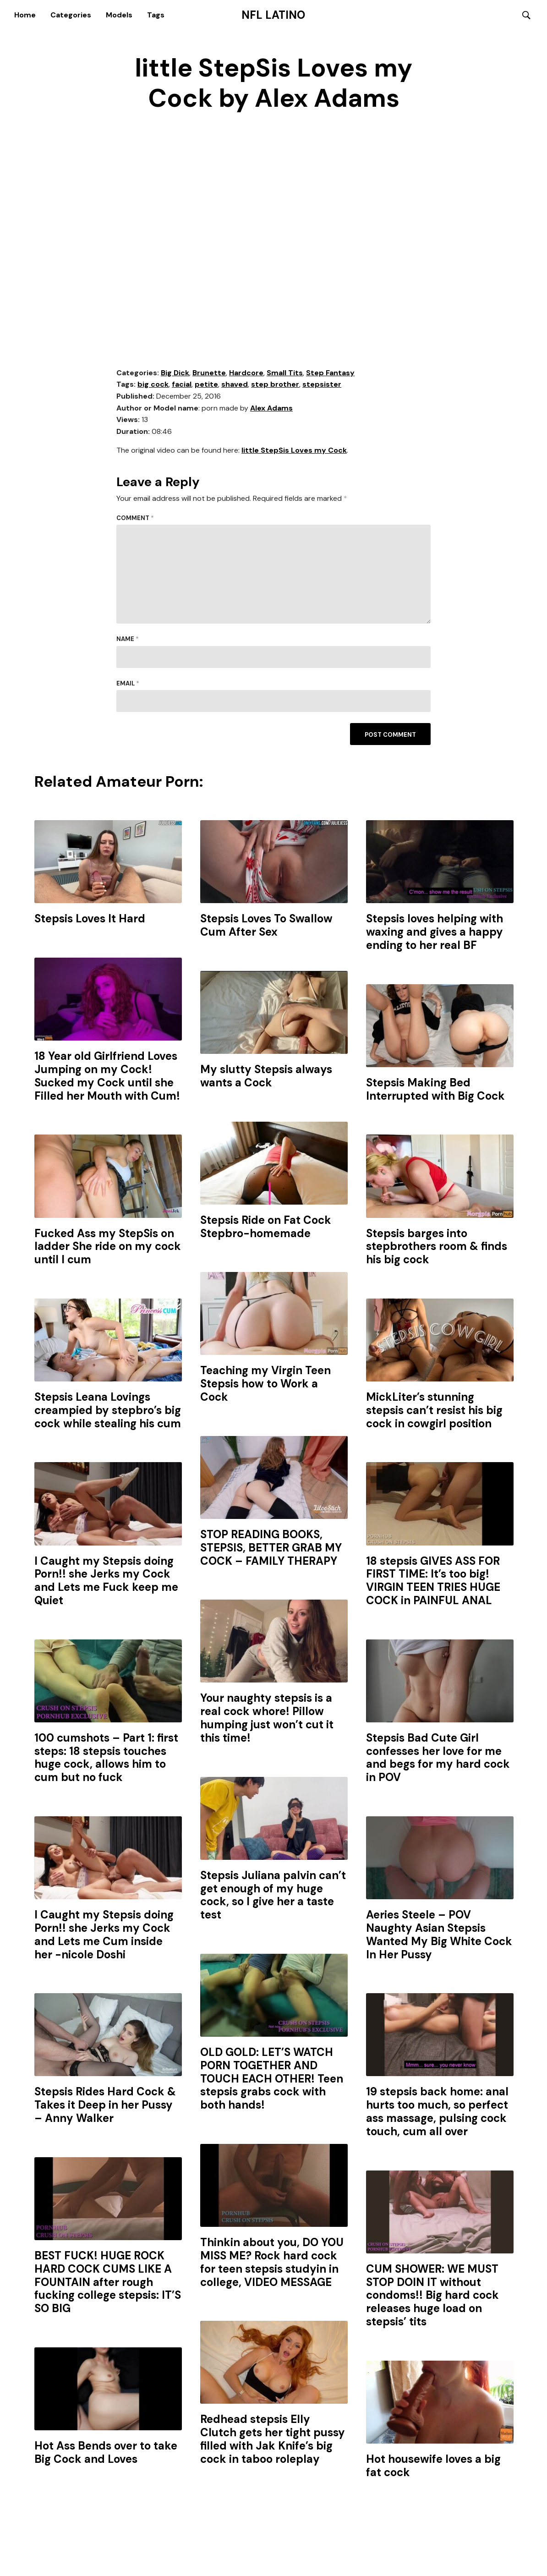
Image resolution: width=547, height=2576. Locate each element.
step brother (275, 385)
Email (127, 684)
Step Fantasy (330, 373)
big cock (153, 385)
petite (206, 385)
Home (25, 15)
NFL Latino (273, 15)
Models (119, 15)
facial (181, 385)
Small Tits (285, 373)
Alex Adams (271, 408)
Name (127, 640)
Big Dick (175, 373)
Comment (135, 518)
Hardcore (246, 373)
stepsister (321, 385)
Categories (70, 15)
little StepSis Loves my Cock (294, 451)
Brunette (209, 373)
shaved (234, 385)
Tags (155, 15)
